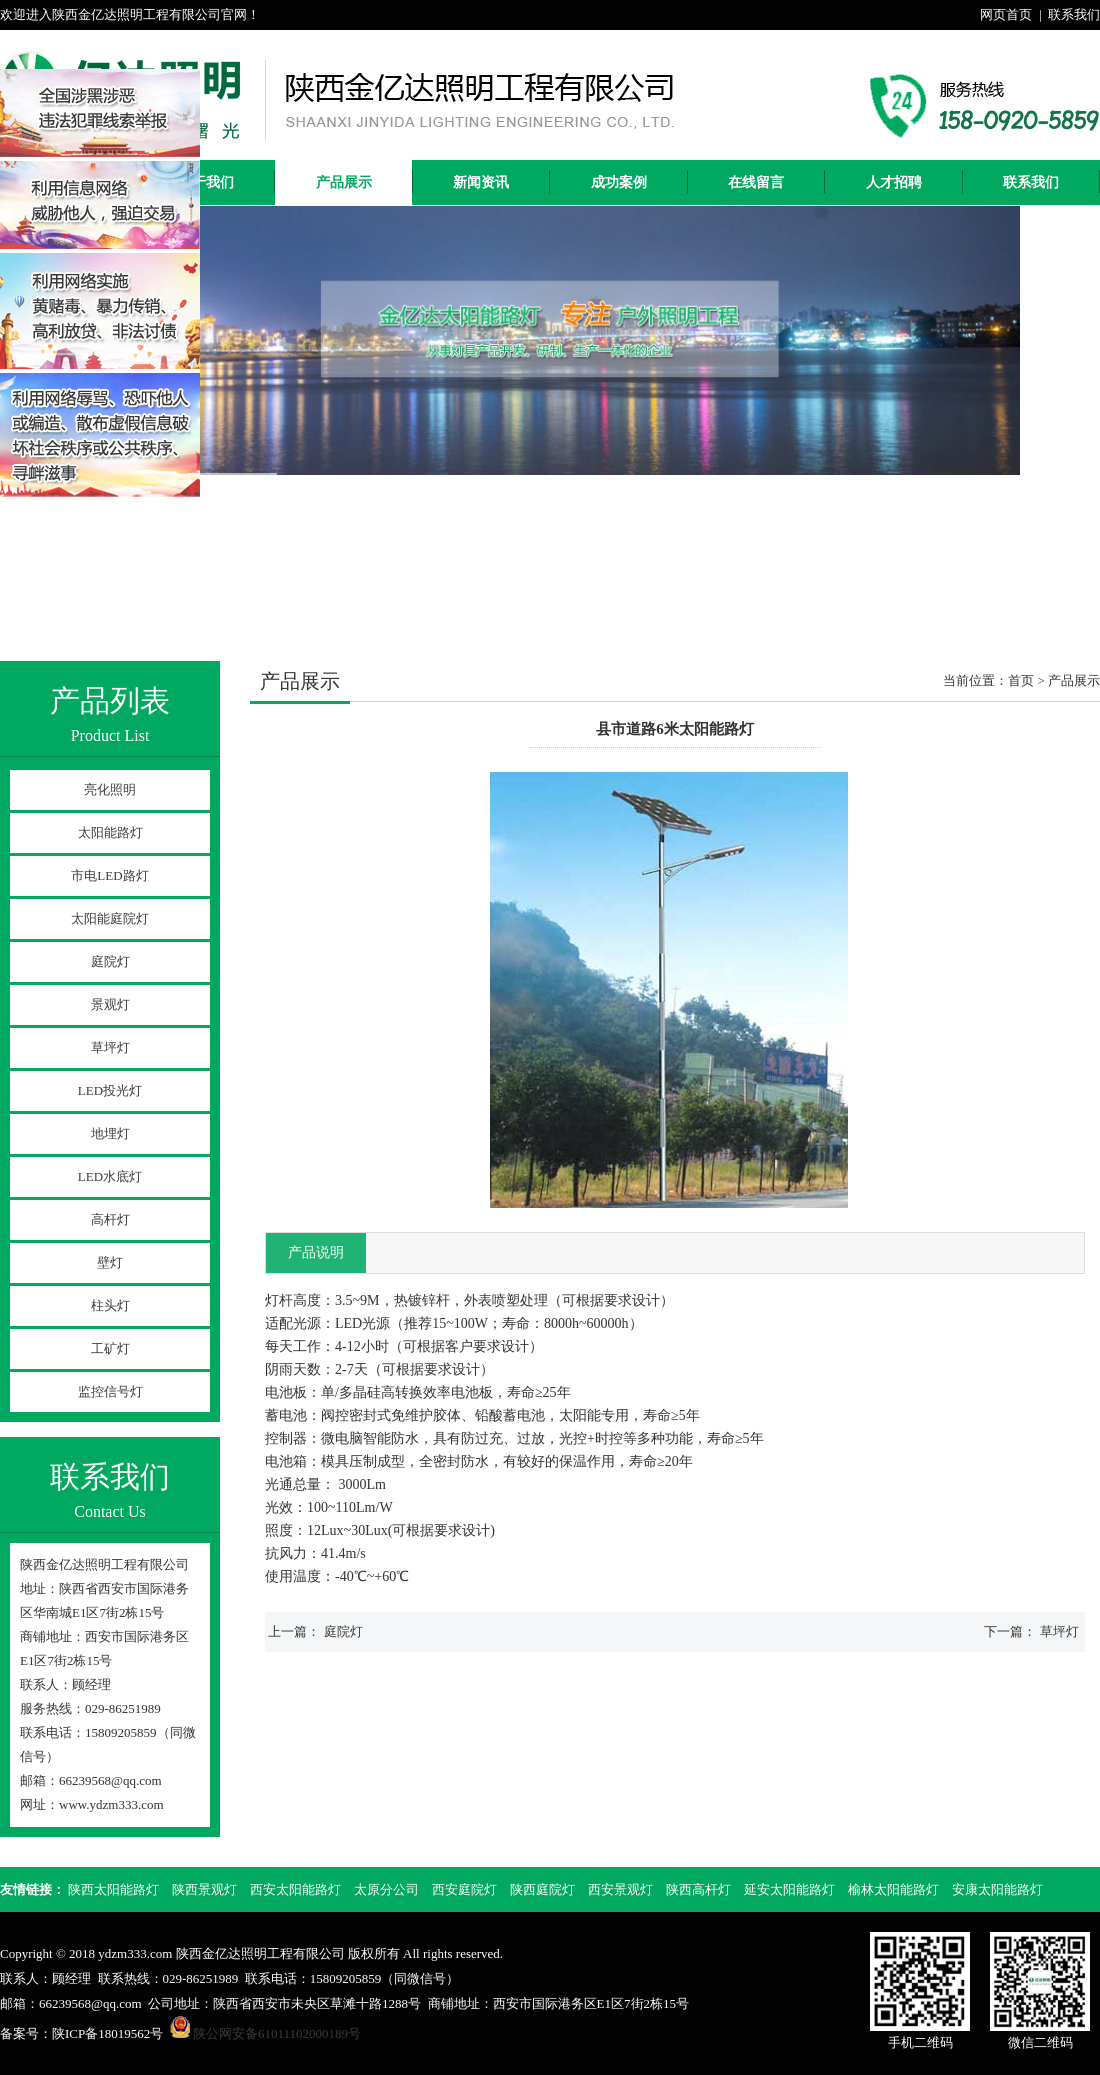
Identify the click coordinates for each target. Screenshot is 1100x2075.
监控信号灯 (110, 1391)
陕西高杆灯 (698, 1889)
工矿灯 (110, 1348)
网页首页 (1006, 14)
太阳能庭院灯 (110, 918)
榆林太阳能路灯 (893, 1889)
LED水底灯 (110, 1176)
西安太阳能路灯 (295, 1889)
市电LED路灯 (109, 875)
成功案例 (619, 182)
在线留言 (756, 182)
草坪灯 (110, 1047)
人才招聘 (894, 182)
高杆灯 (110, 1219)
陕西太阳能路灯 (113, 1889)
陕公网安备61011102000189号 (277, 2033)
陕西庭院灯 (542, 1889)
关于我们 (206, 182)
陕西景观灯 (204, 1889)
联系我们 (1074, 14)
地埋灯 (110, 1133)
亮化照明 (110, 789)
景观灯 (110, 1004)
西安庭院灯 (464, 1889)
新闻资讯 (481, 182)
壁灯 (110, 1262)
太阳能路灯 (110, 832)
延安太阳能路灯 (789, 1889)
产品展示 (344, 182)
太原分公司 (386, 1889)
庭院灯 (110, 961)
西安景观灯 (620, 1889)
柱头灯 (110, 1305)
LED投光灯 (110, 1090)
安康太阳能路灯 (997, 1889)
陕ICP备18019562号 (107, 2033)
